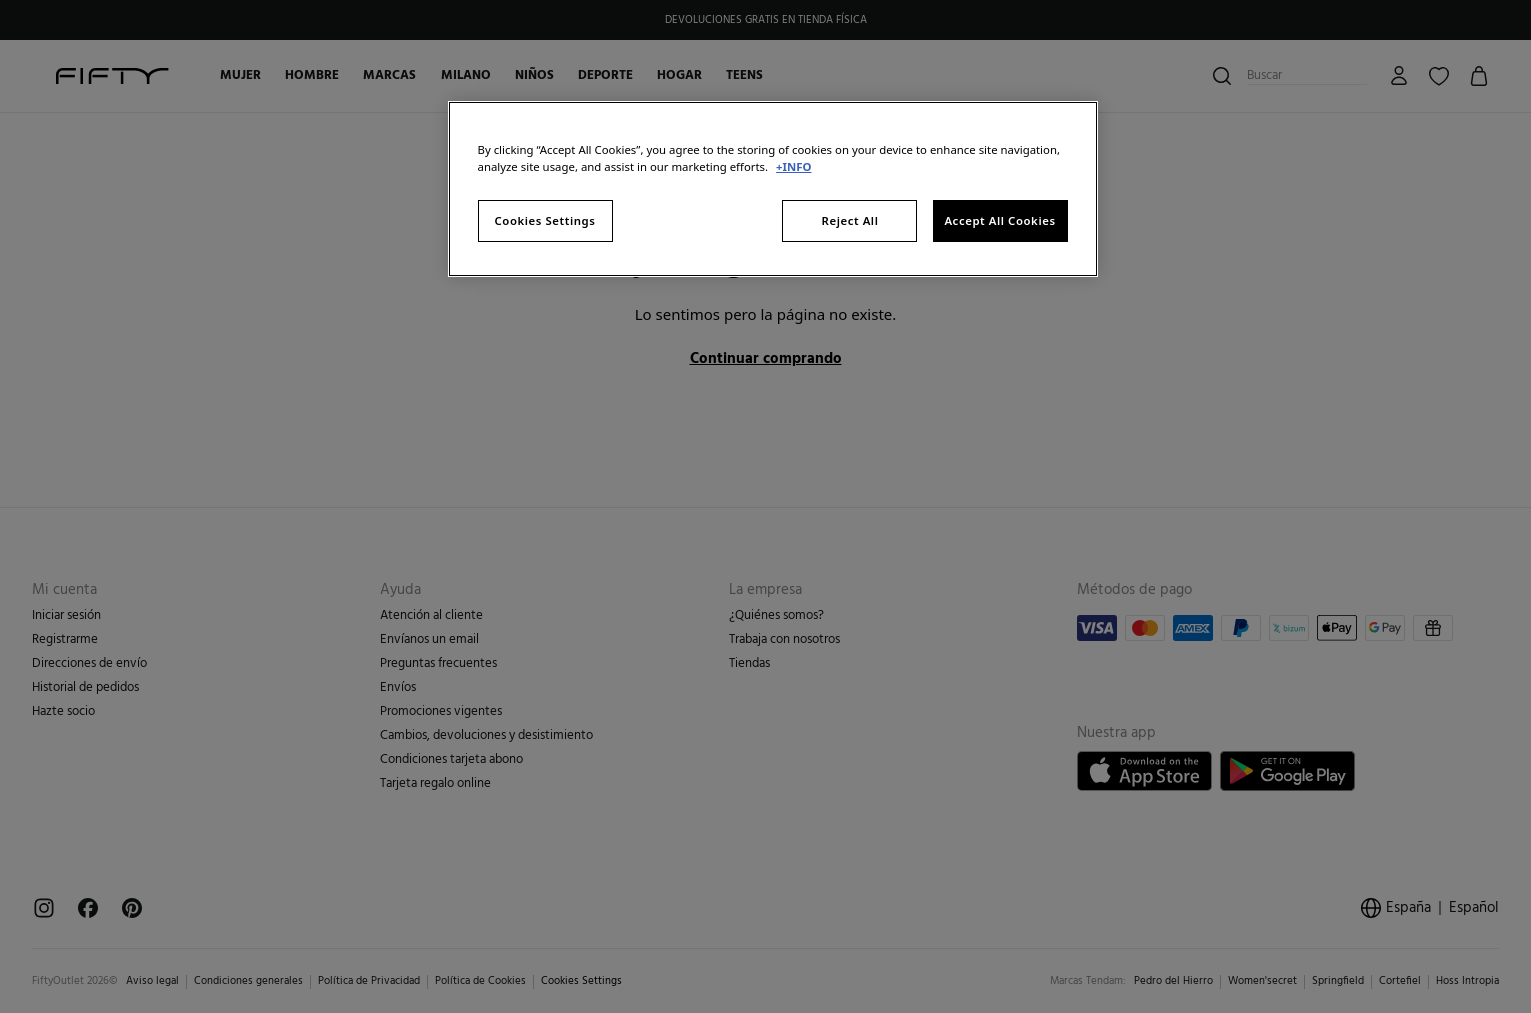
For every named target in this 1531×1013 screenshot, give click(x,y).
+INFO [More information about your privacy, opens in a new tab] (793, 166)
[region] (773, 189)
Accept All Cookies (999, 220)
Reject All (850, 220)
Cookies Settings (545, 220)
